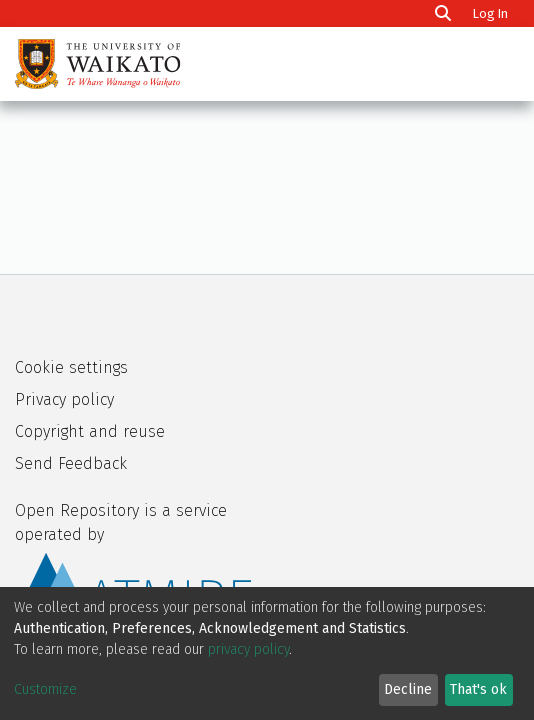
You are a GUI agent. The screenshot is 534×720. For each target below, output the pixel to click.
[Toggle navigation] (492, 64)
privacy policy (248, 649)
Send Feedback (71, 463)
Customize (45, 689)
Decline (408, 689)
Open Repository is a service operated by (133, 559)
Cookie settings (71, 367)
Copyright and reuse (90, 431)
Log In (492, 13)
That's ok (478, 689)
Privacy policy (64, 399)
